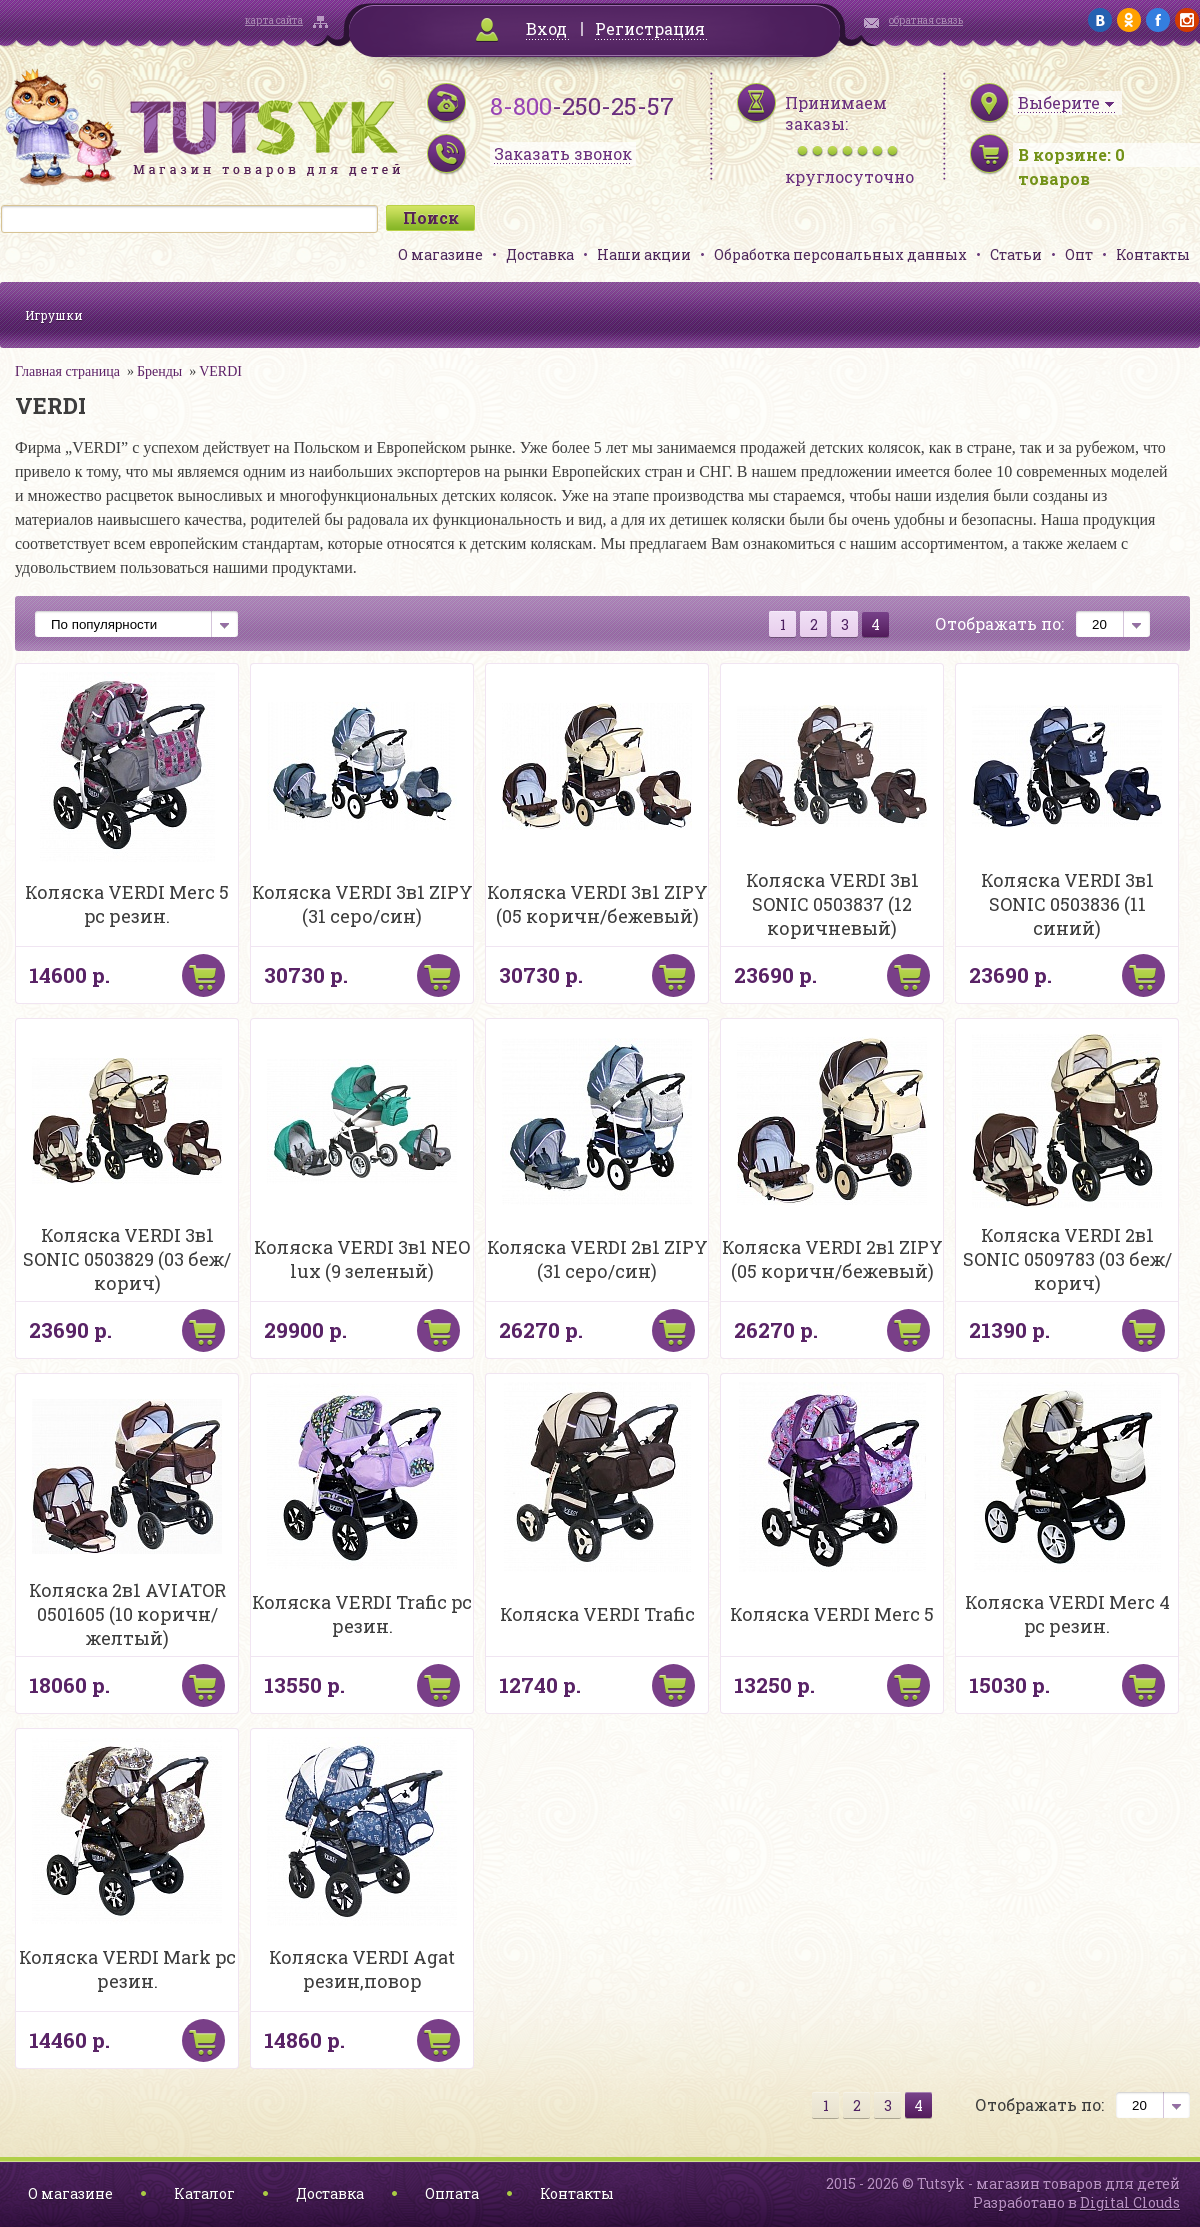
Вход (546, 28)
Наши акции (644, 254)
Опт (1079, 254)
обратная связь (926, 20)
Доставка (540, 254)
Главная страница (67, 371)
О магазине (440, 254)
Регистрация (650, 28)
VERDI (220, 371)
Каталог (204, 2193)
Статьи (1016, 254)
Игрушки (54, 315)
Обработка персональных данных (840, 254)
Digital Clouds (1130, 2202)
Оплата (452, 2193)
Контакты (1153, 254)
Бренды (159, 371)
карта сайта (274, 20)
